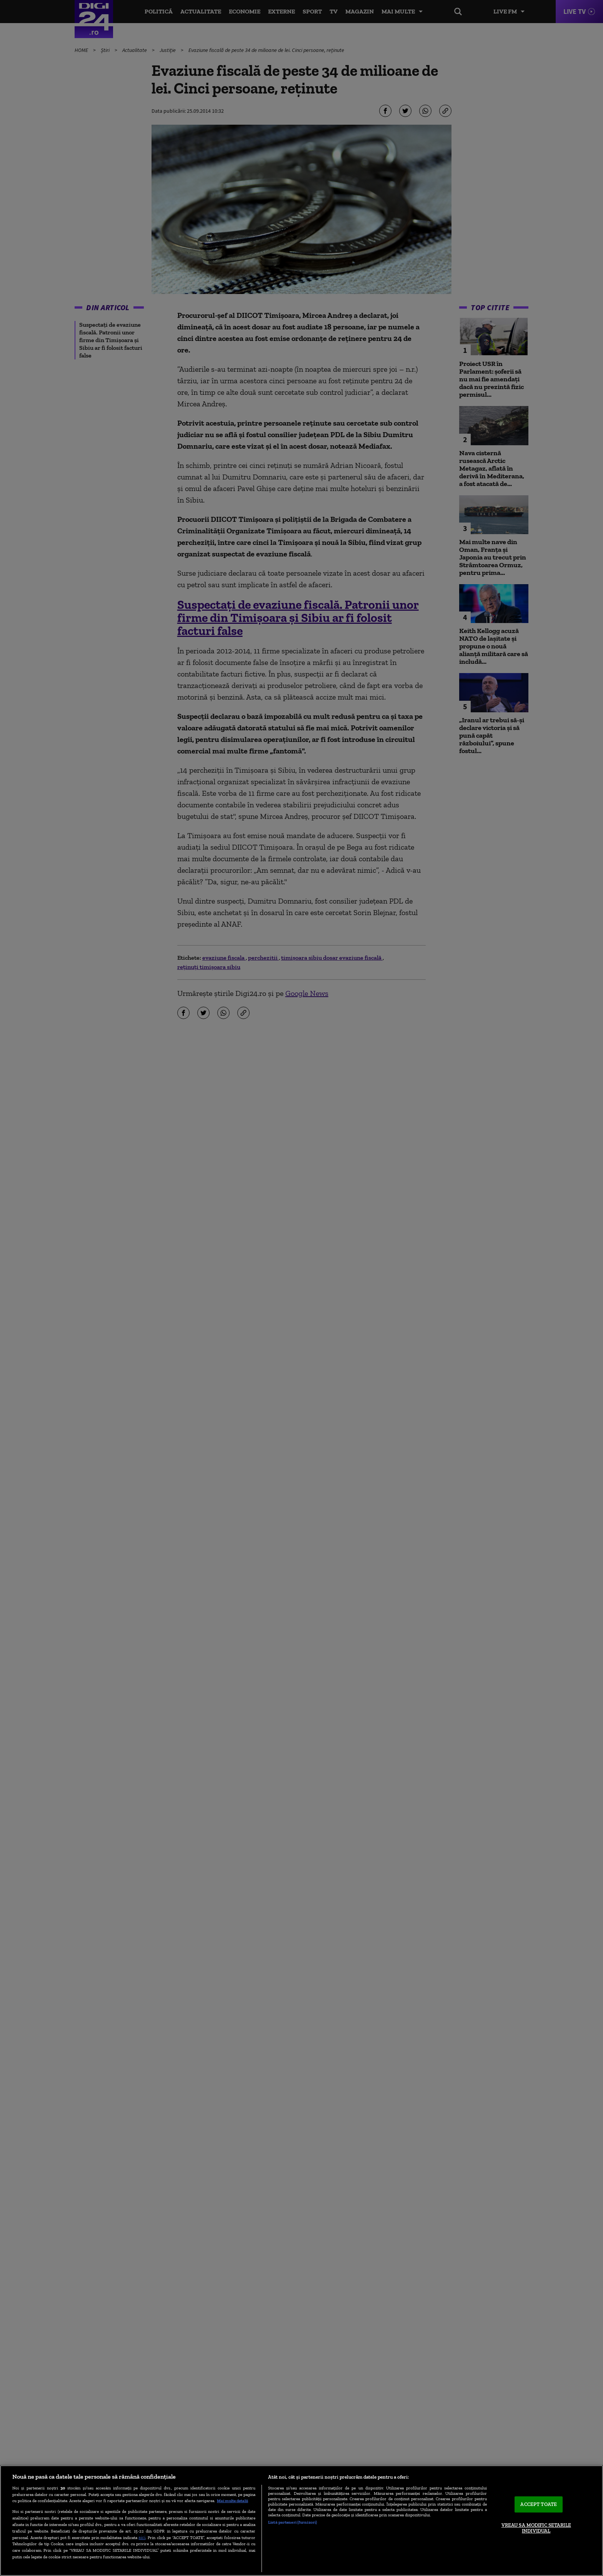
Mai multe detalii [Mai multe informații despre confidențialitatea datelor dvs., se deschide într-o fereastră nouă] (232, 2500)
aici (141, 2537)
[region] (301, 2520)
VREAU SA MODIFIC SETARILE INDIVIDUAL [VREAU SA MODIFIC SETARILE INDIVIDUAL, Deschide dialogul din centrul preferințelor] (536, 2528)
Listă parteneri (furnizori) (292, 2522)
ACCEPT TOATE (538, 2504)
